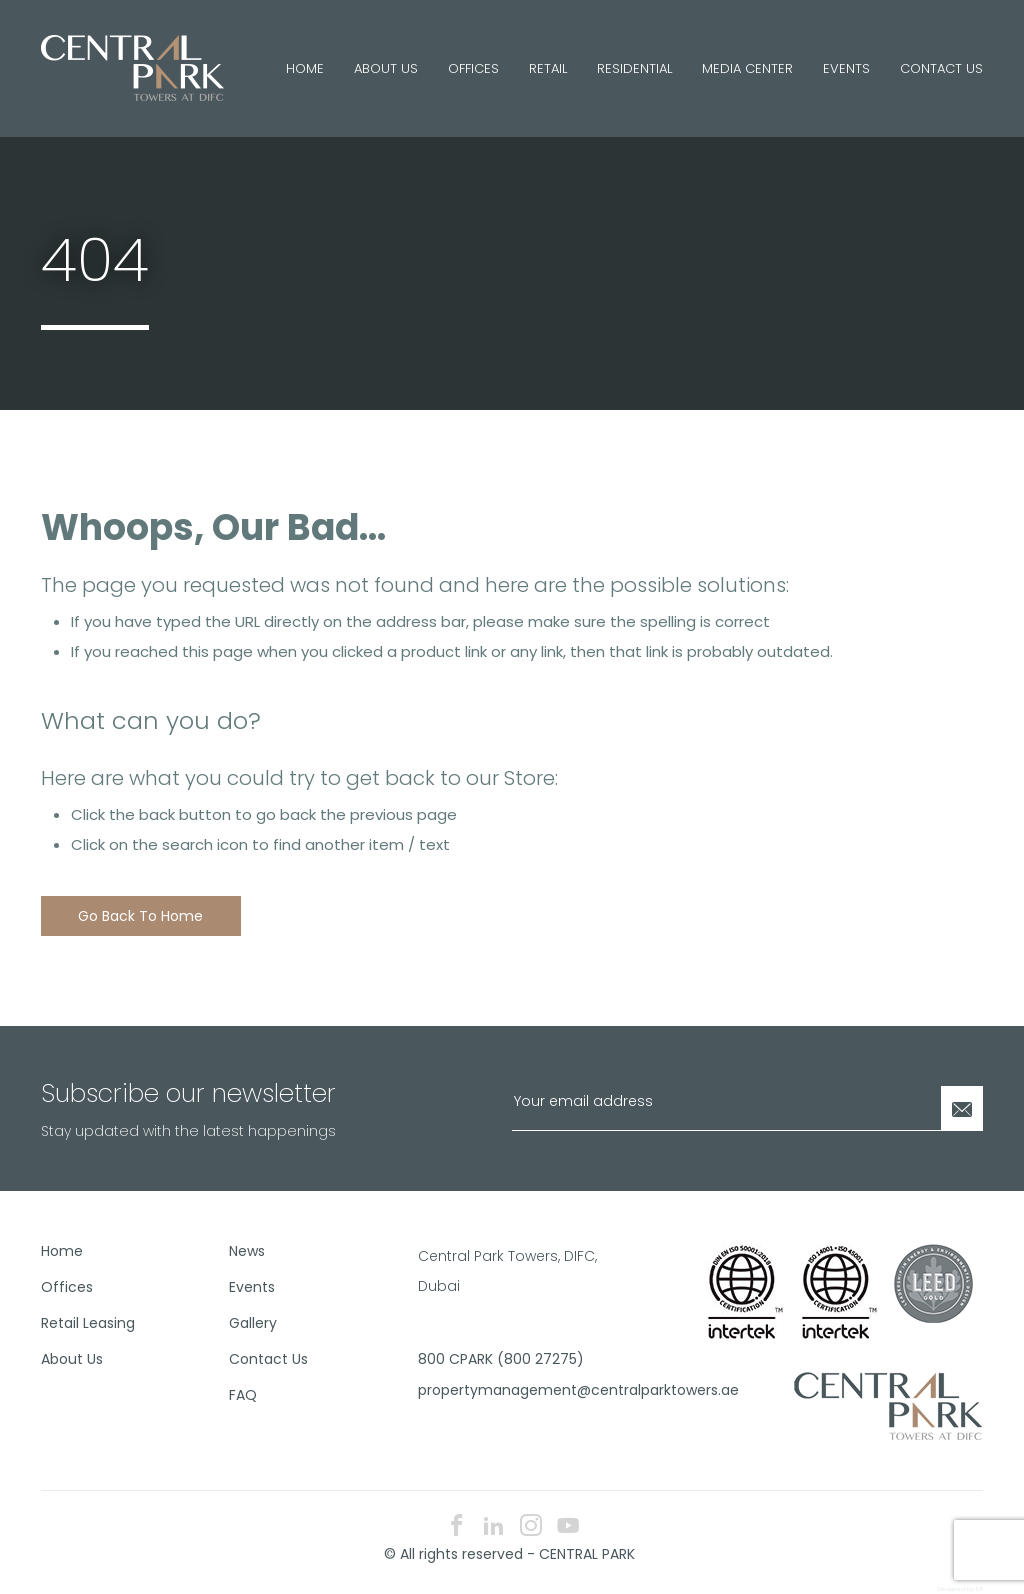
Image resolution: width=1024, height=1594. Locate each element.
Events (846, 68)
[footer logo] (888, 1405)
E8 (979, 1589)
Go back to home (140, 916)
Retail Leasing (88, 1323)
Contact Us (941, 68)
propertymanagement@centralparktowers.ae (504, 1390)
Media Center (747, 68)
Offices (473, 68)
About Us (386, 68)
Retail (548, 68)
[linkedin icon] (494, 1527)
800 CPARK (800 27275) (501, 1359)
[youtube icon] (568, 1527)
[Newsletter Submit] (962, 1108)
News (247, 1251)
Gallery (253, 1323)
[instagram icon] (531, 1527)
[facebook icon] (457, 1527)
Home (305, 68)
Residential (634, 68)
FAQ (243, 1395)
